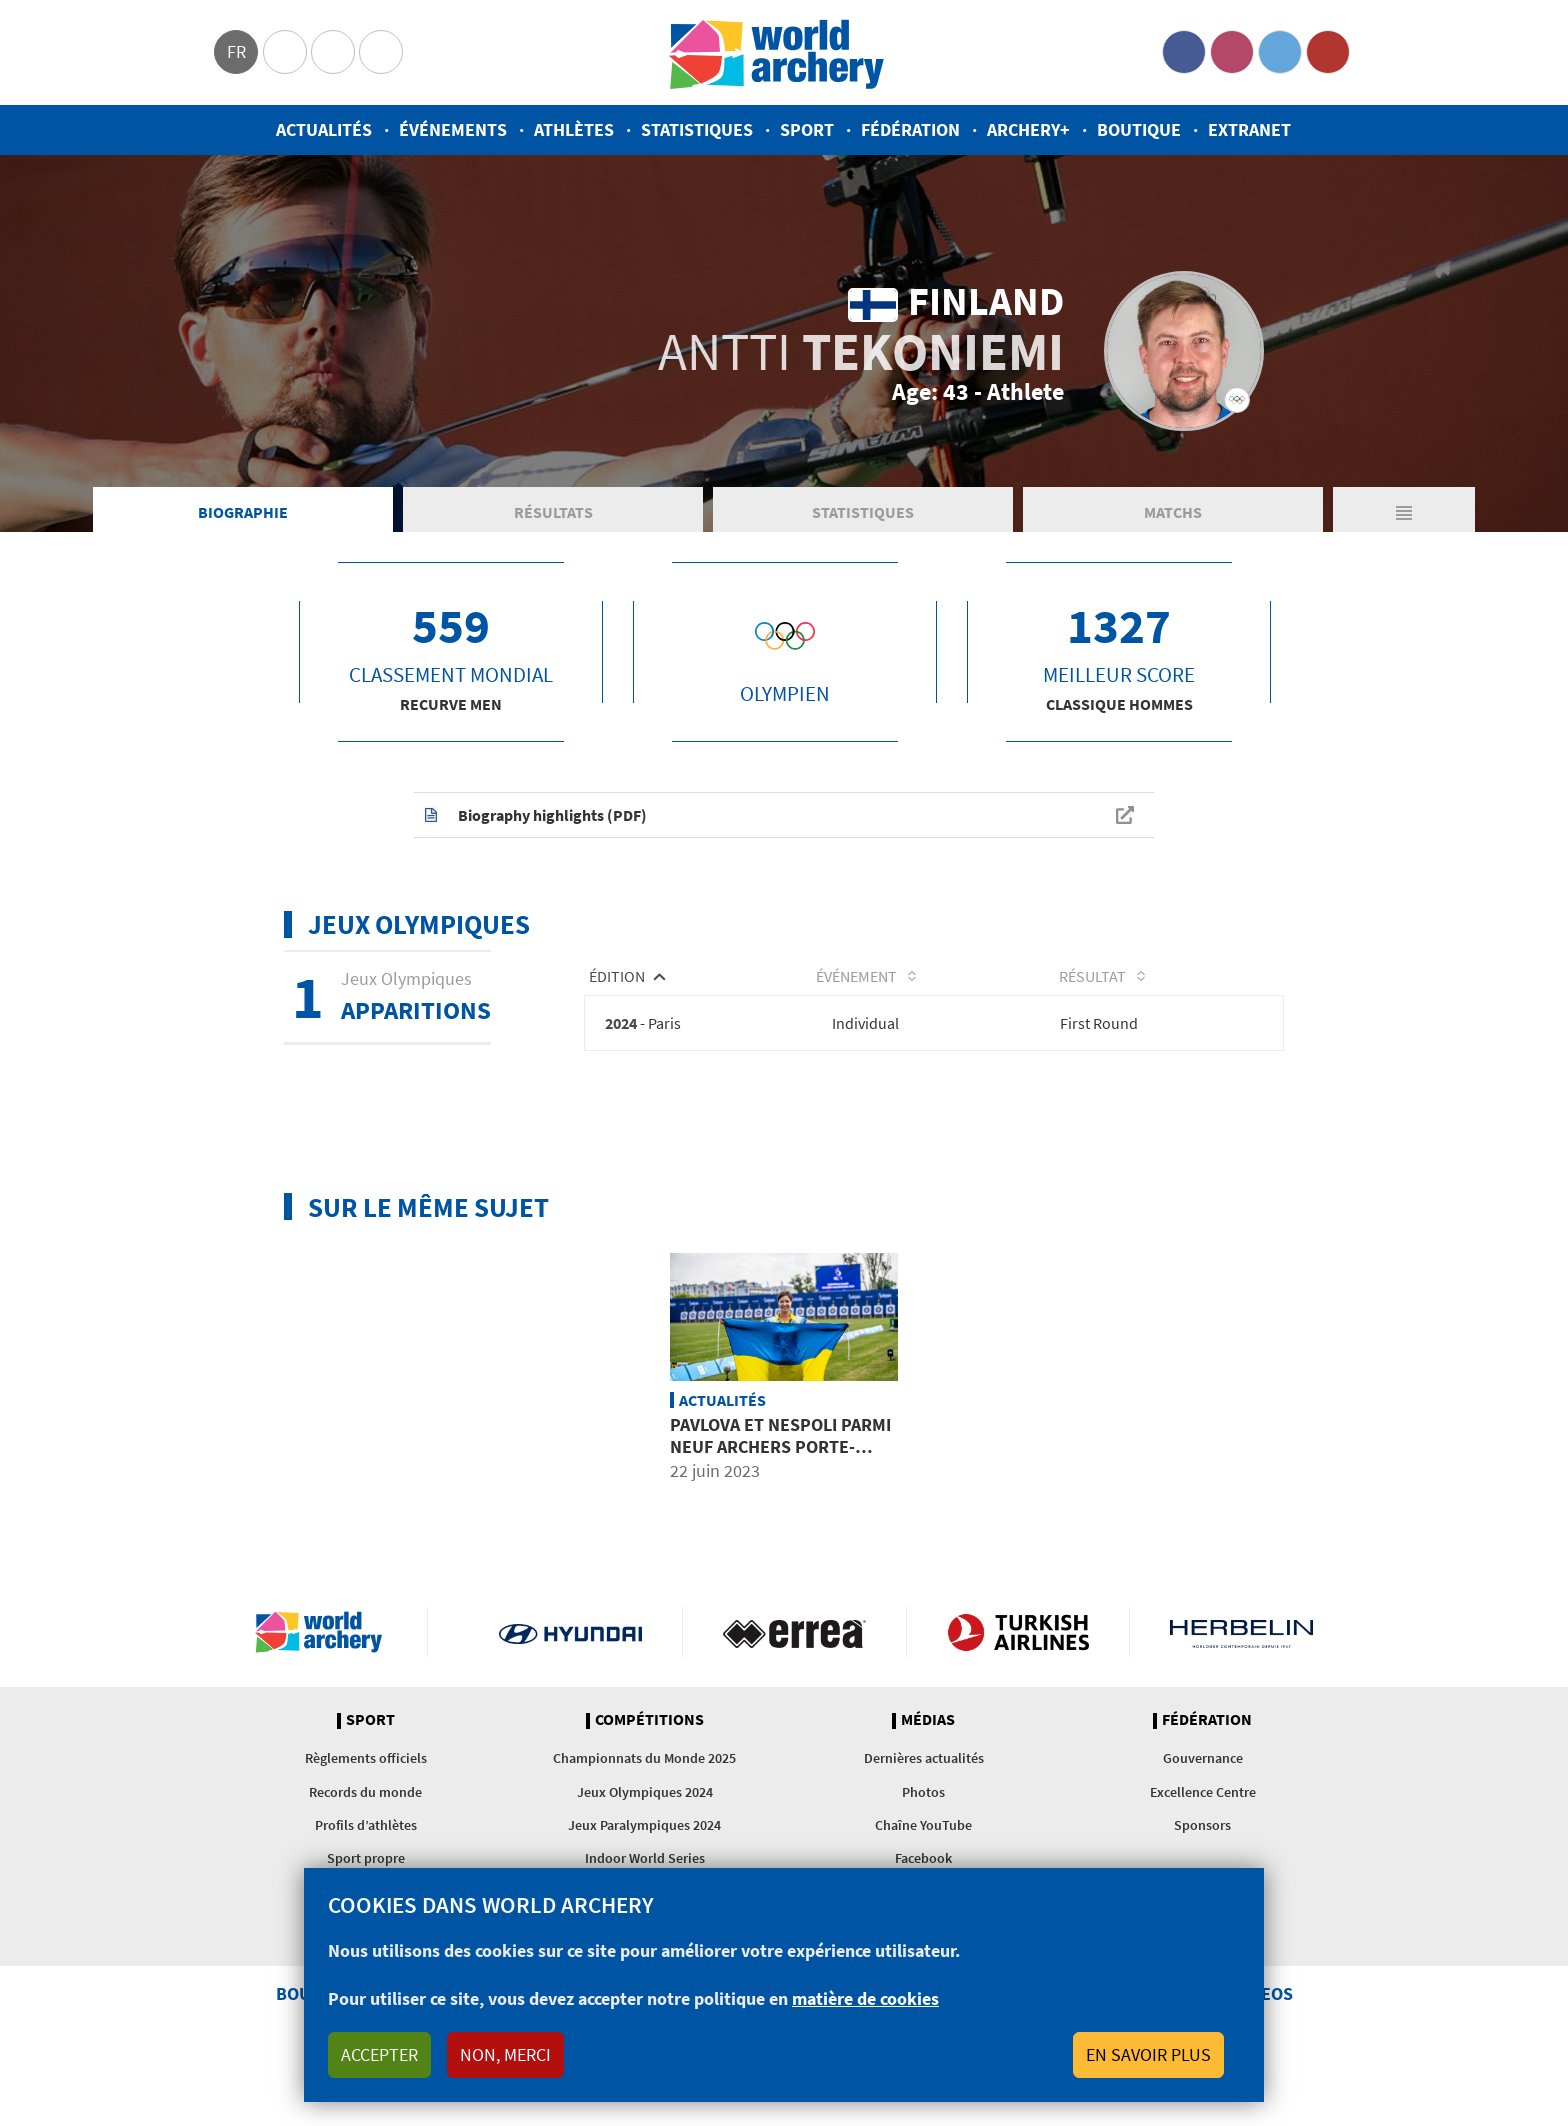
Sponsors (1202, 1828)
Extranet (1249, 129)
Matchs (1173, 514)
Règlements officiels (366, 1761)
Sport (807, 129)
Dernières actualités (924, 1761)
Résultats (553, 514)
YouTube (1328, 52)
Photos (923, 1795)
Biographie (243, 514)
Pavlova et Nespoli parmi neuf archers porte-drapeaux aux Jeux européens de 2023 (780, 1460)
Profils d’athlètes (366, 1828)
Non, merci (505, 2054)
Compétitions (649, 1724)
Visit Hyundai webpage (570, 1636)
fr (236, 51)
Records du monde (365, 1795)
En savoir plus (1148, 2054)
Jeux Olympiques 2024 (645, 1795)
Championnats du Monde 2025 (644, 1761)
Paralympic (333, 52)
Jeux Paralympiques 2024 (644, 1828)
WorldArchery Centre (381, 52)
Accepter (379, 2054)
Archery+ (1028, 129)
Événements (453, 129)
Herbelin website (1241, 1636)
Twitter (1280, 52)
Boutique (1139, 129)
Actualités (324, 129)
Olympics (285, 52)
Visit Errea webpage (794, 1636)
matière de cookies (865, 1998)
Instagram (1232, 52)
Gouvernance (1203, 1761)
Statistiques (697, 129)
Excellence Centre (1203, 1795)
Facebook (1184, 52)
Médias (928, 1724)
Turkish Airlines (1018, 1636)
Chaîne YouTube (923, 1828)
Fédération (910, 129)
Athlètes (574, 129)
